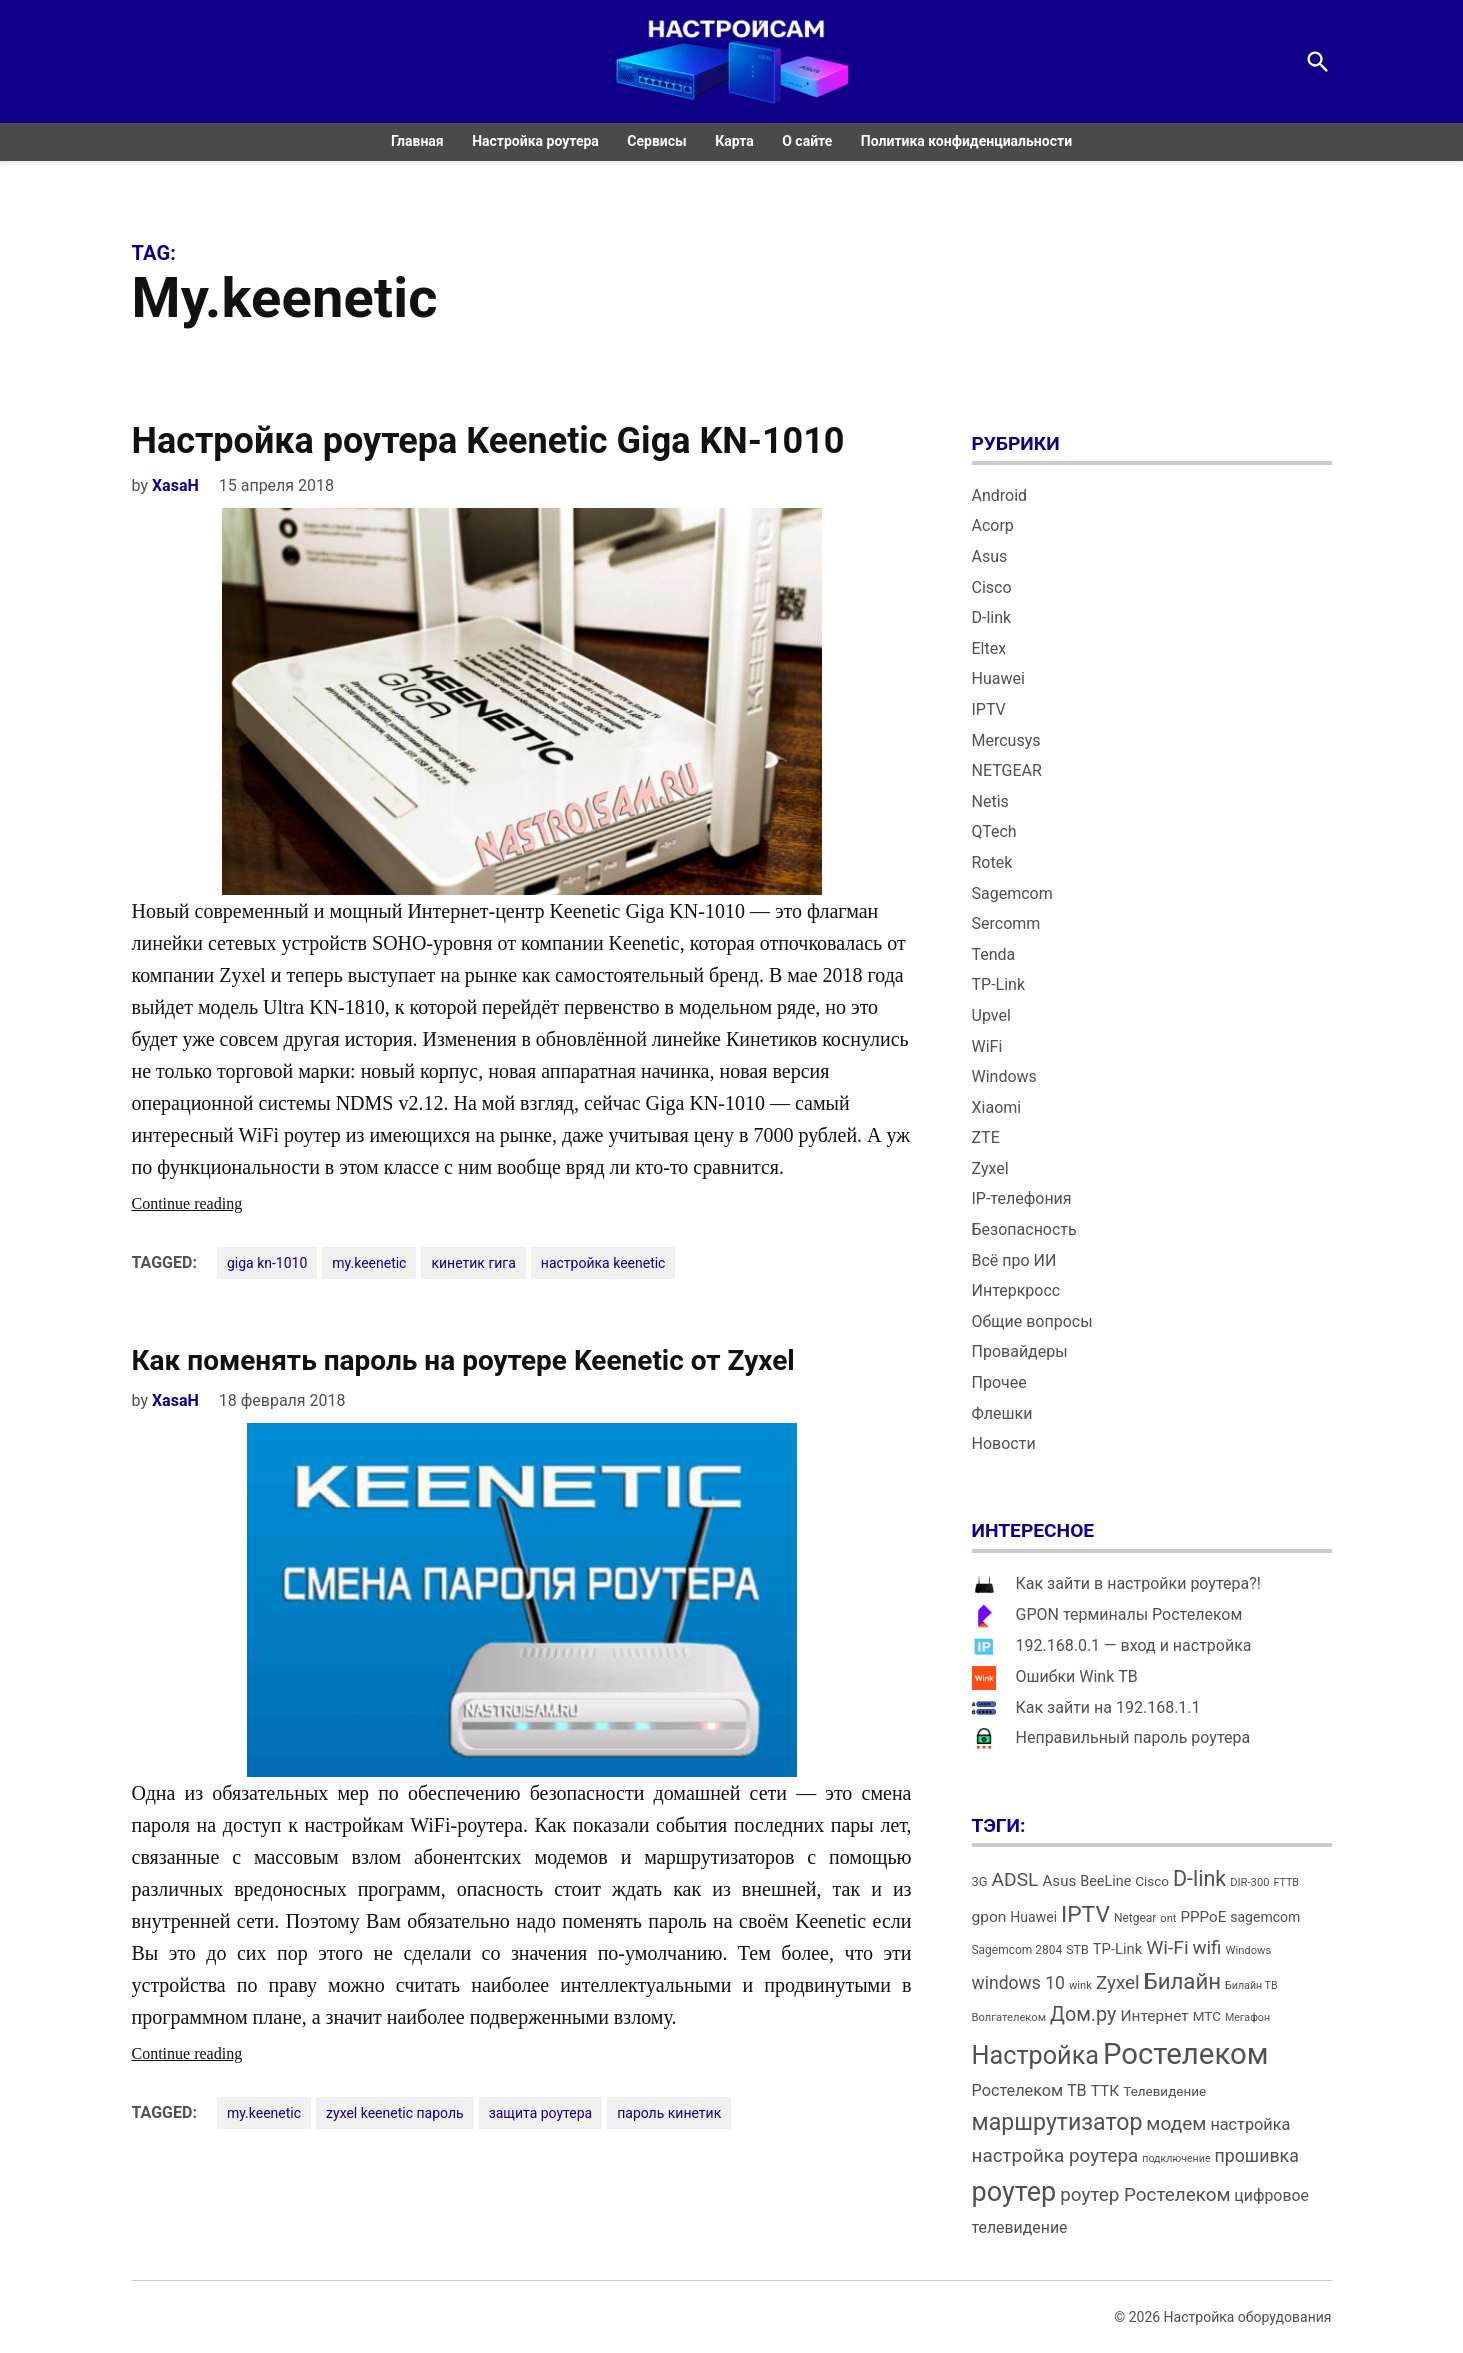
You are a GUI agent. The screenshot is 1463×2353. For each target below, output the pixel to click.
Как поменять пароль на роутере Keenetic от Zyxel (463, 1360)
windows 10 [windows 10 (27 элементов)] (1018, 1983)
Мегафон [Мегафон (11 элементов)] (1247, 2017)
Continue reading (227, 1204)
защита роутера (541, 2113)
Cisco (992, 587)
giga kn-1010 (267, 1263)
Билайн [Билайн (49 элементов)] (1182, 1981)
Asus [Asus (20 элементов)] (1059, 1881)
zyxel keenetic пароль (395, 2113)
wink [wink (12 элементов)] (1080, 1985)
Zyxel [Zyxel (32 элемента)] (1118, 1982)
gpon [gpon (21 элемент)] (989, 1917)
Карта (734, 141)
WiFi (987, 1046)
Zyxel (990, 1168)
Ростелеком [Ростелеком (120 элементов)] (1185, 2054)
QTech (994, 831)
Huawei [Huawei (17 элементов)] (1033, 1917)
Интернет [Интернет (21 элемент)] (1154, 2016)
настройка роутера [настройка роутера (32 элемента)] (1055, 2155)
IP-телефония (1022, 1198)
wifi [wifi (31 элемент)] (1207, 1948)
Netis (990, 801)
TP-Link (999, 984)
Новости (1004, 1443)
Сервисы (656, 141)
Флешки (1002, 1413)
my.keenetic (369, 1263)
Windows (1004, 1076)
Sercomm (1006, 923)
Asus (990, 556)
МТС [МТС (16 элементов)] (1207, 2016)
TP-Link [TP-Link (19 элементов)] (1117, 1949)
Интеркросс (1016, 1290)
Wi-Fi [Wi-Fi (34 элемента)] (1167, 1947)
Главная (417, 141)
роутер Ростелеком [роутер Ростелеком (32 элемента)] (1145, 2194)
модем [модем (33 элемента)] (1176, 2123)
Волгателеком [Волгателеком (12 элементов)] (1009, 2017)
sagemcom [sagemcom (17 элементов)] (1265, 1917)
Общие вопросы (1032, 1321)
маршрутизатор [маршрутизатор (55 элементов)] (1057, 2122)
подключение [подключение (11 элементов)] (1176, 2158)
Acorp (993, 525)
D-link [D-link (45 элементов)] (1199, 1878)
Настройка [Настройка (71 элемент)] (1036, 2055)
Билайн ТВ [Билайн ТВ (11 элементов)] (1251, 1985)
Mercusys (1006, 740)
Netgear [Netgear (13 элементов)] (1135, 1918)
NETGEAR (1007, 770)
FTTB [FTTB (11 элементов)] (1285, 1882)
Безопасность (1024, 1229)
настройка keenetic (603, 1263)
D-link (992, 617)
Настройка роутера (535, 141)
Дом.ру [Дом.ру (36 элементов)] (1083, 2014)
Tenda (994, 954)
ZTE (986, 1137)
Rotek (992, 862)
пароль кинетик (669, 2113)
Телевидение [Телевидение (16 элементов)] (1164, 2091)
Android (1000, 495)
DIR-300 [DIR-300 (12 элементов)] (1249, 1882)
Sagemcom (1012, 893)
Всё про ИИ (1014, 1260)
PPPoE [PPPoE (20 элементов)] (1204, 1917)
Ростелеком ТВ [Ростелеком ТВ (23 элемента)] (1029, 2090)
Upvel (991, 1015)
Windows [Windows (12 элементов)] (1248, 1950)
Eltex (989, 648)
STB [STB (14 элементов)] (1077, 1949)
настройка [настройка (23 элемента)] (1250, 2124)
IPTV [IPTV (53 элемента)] (1085, 1914)
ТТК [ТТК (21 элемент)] (1105, 2091)
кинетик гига (473, 1263)
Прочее (999, 1382)
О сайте (807, 141)
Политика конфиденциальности (966, 141)
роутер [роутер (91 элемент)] (1014, 2192)
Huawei (998, 678)
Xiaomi (997, 1107)
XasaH (175, 485)
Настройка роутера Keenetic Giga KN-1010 (488, 441)
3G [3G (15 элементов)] (980, 1881)
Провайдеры (1020, 1351)
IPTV (989, 709)
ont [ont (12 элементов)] (1168, 1918)
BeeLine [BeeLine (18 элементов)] (1105, 1881)
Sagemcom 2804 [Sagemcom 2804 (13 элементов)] (1017, 1950)
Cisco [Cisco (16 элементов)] (1152, 1881)
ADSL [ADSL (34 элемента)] (1015, 1879)
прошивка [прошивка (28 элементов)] (1257, 2156)
